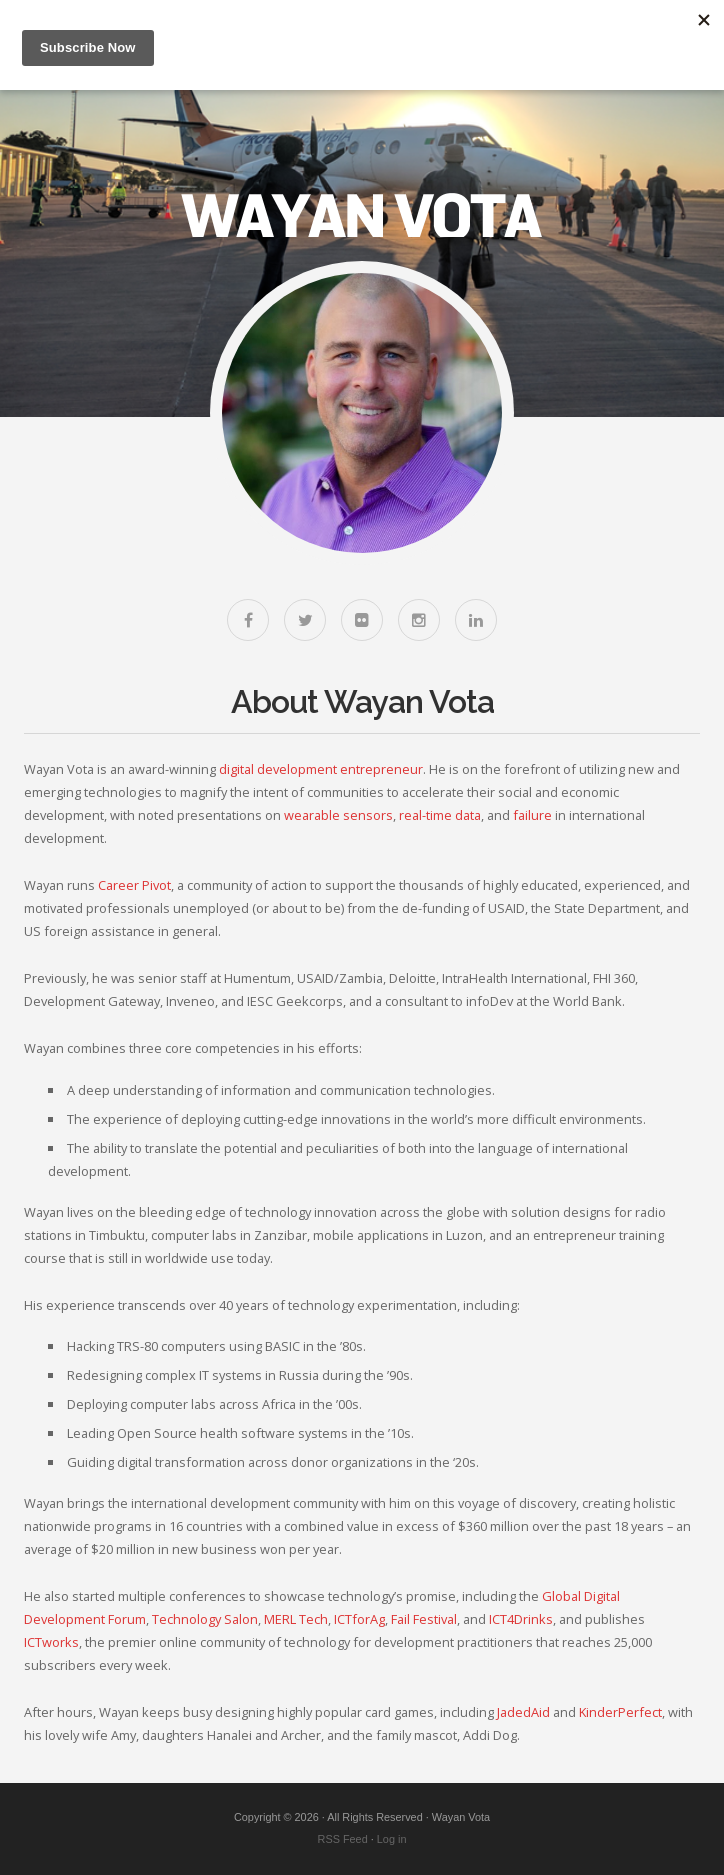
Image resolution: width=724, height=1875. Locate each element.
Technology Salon (205, 1619)
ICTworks (51, 1642)
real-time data (440, 815)
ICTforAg (359, 1619)
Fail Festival (424, 1619)
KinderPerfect (620, 1712)
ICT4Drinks (521, 1619)
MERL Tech (296, 1619)
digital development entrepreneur (321, 769)
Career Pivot (134, 885)
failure (532, 815)
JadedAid (523, 1712)
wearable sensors (338, 815)
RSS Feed (343, 1839)
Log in (392, 1839)
